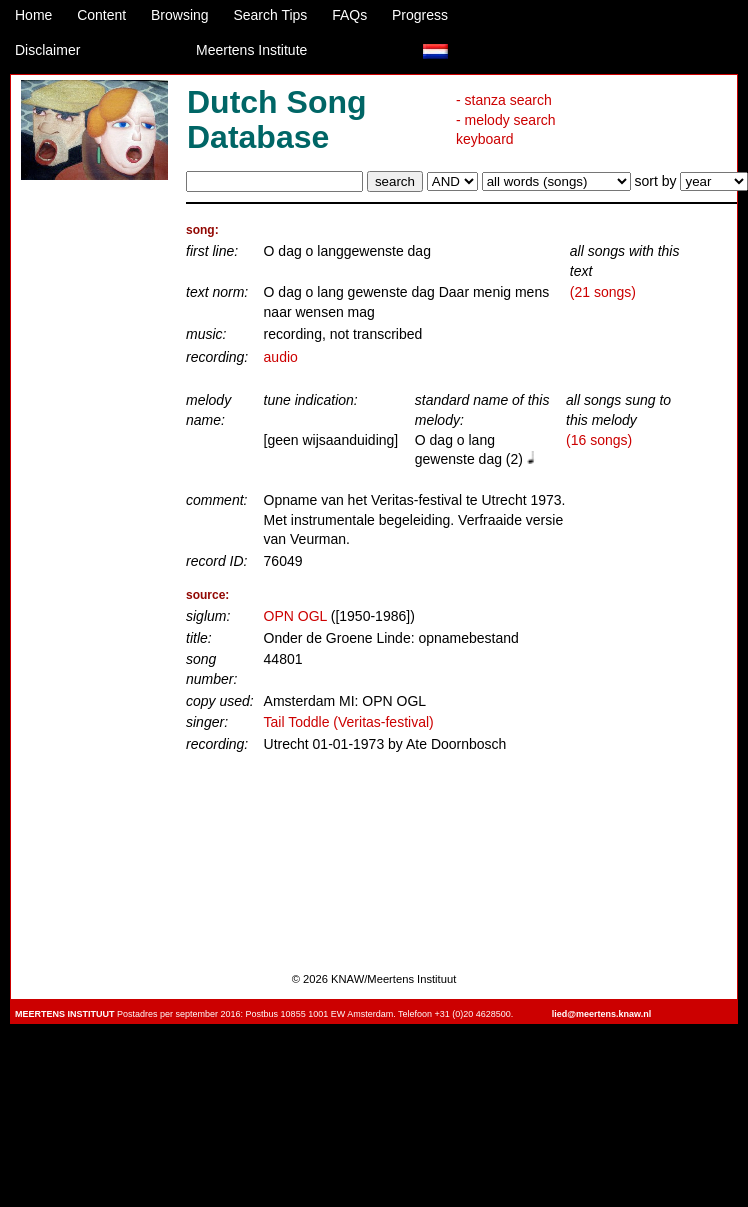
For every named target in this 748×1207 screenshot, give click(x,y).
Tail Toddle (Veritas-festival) (349, 722)
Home (33, 15)
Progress (420, 15)
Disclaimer (47, 50)
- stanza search (504, 100)
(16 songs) (599, 440)
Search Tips (270, 15)
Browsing (180, 15)
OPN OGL (295, 616)
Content (101, 15)
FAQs (349, 15)
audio (281, 357)
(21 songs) (603, 292)
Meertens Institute (251, 50)
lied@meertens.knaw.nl (601, 1014)
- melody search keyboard (506, 130)
